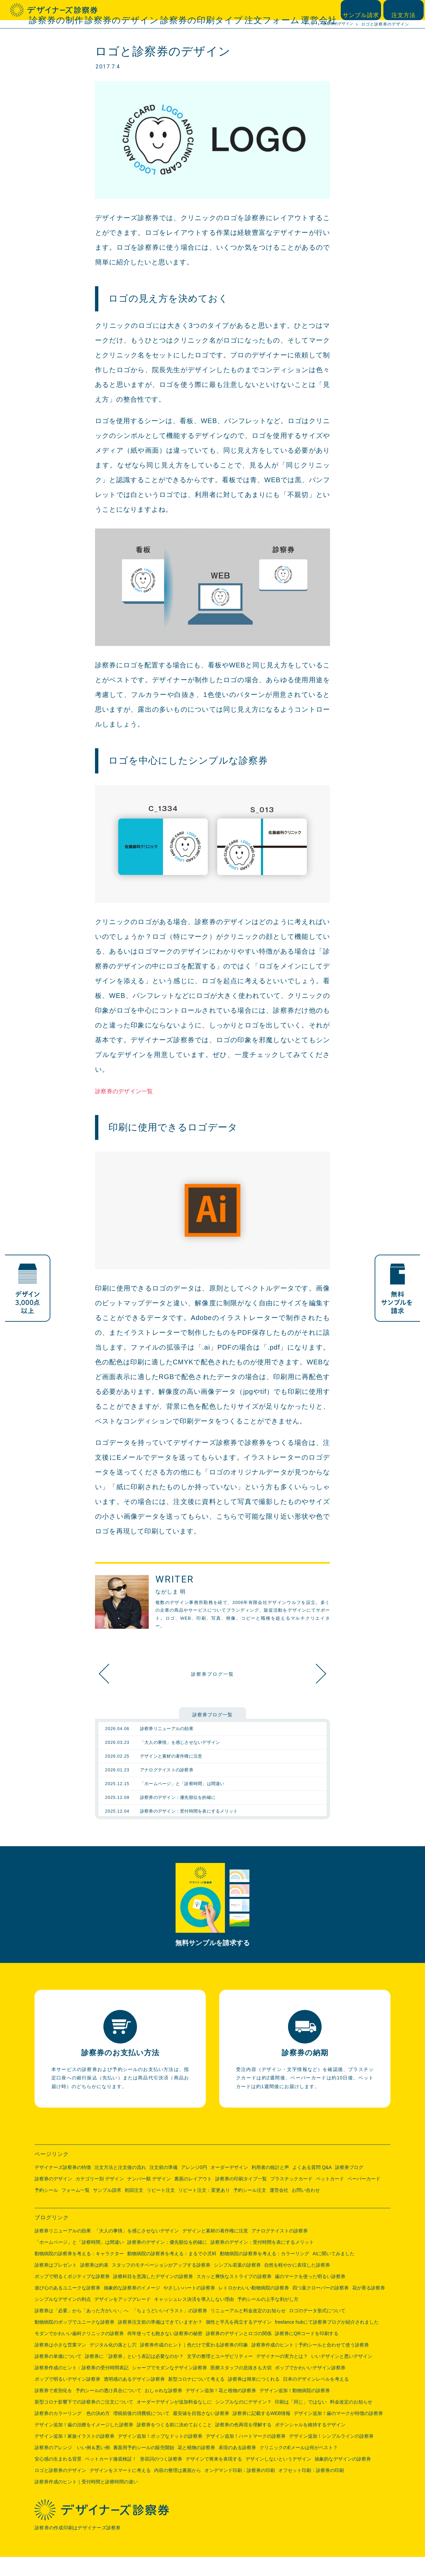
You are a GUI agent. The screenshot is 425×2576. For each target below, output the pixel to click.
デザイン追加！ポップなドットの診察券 (160, 2455)
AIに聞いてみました (334, 2272)
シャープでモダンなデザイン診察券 (169, 2386)
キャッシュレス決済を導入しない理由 (194, 2318)
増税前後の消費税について (141, 2432)
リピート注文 (161, 2209)
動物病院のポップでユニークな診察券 (74, 2341)
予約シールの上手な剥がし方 (267, 2318)
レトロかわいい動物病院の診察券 (254, 2307)
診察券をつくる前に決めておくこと (174, 2443)
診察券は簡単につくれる (254, 2398)
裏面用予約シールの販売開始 (143, 2466)
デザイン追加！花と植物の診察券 (221, 2409)
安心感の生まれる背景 (58, 2478)
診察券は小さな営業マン (60, 2364)
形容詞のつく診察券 (161, 2478)
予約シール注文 (249, 2209)
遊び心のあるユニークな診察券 (67, 2307)
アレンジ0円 (194, 2186)
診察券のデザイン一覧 (130, 1091)
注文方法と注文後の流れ (120, 2186)
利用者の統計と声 (270, 2186)
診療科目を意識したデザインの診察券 (153, 2295)
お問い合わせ (306, 2209)
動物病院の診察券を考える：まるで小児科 (172, 2272)
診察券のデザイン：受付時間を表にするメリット (262, 2261)
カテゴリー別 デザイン (100, 2198)
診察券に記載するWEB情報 (261, 2432)
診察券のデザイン (190, 10)
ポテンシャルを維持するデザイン (310, 2443)
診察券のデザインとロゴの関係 (239, 2352)
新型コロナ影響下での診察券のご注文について (84, 2421)
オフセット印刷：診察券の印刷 (311, 2489)
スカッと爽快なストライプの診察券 (234, 2295)
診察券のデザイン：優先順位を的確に (167, 2261)
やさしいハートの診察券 (189, 2307)
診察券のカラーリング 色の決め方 (72, 2432)
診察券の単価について (58, 2375)
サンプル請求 (365, 10)
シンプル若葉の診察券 (237, 2284)
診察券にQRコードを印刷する (306, 2352)
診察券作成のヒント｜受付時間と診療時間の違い (86, 2501)
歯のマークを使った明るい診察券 (310, 2295)
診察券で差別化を (53, 2409)
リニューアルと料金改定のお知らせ (248, 2329)
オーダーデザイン (229, 2186)
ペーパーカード (363, 2198)
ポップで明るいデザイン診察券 (67, 2398)
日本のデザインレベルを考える (316, 2398)
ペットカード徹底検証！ (111, 2478)
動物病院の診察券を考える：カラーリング (264, 2272)
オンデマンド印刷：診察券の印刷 (239, 2489)
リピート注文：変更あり (204, 2209)
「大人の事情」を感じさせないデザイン (136, 2250)
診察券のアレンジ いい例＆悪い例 (72, 2466)
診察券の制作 (145, 10)
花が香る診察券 (368, 2307)
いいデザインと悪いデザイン (341, 2375)
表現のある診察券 (237, 2466)
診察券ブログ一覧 (212, 1674)
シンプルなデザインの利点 (63, 2318)
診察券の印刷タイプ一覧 (241, 2198)
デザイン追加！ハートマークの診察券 (246, 2455)
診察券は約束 (94, 2284)
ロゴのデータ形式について (317, 2329)
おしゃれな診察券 (163, 2409)
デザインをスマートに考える (120, 2489)
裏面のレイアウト (193, 2198)
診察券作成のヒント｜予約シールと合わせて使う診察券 (310, 2364)
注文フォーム (291, 10)
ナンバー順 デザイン (149, 2198)
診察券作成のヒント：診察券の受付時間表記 (82, 2386)
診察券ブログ (349, 2186)
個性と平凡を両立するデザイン (239, 2341)
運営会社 (324, 10)
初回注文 (134, 2209)
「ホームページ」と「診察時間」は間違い (79, 2261)
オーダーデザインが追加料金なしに (174, 2421)
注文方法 (405, 10)
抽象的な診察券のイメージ (132, 2307)
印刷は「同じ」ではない (301, 2421)
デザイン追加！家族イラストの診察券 (74, 2455)
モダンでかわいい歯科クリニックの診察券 (79, 2352)
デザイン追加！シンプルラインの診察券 (331, 2455)
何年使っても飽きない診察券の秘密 (164, 2352)
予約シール (46, 2209)
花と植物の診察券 (196, 2466)
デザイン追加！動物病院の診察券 (294, 2409)
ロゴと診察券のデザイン (60, 2489)
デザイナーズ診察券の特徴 (63, 2186)
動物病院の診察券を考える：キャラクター (79, 2272)
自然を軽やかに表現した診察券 (297, 2284)
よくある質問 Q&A (312, 2186)
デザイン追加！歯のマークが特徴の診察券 (338, 2432)
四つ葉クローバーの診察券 (320, 2307)
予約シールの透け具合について (108, 2409)
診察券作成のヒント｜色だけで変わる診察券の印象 (194, 2364)
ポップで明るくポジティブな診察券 (72, 2295)
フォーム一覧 (75, 2209)
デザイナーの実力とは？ (282, 2375)
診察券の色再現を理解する (243, 2443)
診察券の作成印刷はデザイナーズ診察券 (80, 2546)
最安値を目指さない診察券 (201, 2432)
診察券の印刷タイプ (243, 10)
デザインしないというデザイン (278, 2478)
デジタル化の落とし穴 (113, 2364)
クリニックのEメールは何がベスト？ (298, 2466)
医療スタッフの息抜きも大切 (241, 2386)
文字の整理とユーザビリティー (220, 2375)
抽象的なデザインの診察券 (313, 1673)
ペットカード (330, 2198)
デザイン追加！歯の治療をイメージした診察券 (84, 2443)
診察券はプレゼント (56, 2284)
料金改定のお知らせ (351, 2421)
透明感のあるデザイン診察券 (134, 2398)
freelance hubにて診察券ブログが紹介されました (327, 2341)
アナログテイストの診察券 (279, 2250)
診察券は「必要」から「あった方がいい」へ (82, 2329)
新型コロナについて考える (196, 2398)
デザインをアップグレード (122, 2318)
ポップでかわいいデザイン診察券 (310, 2386)
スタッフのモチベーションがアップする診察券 (161, 2284)
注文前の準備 (163, 2186)
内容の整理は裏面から (177, 2489)
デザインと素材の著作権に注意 (215, 2250)
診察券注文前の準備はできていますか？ (160, 2341)
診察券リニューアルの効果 (63, 2250)
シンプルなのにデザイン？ (243, 2421)
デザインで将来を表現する (214, 2478)
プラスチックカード (291, 2198)
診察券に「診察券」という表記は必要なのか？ (134, 2375)
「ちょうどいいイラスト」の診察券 (169, 2329)
